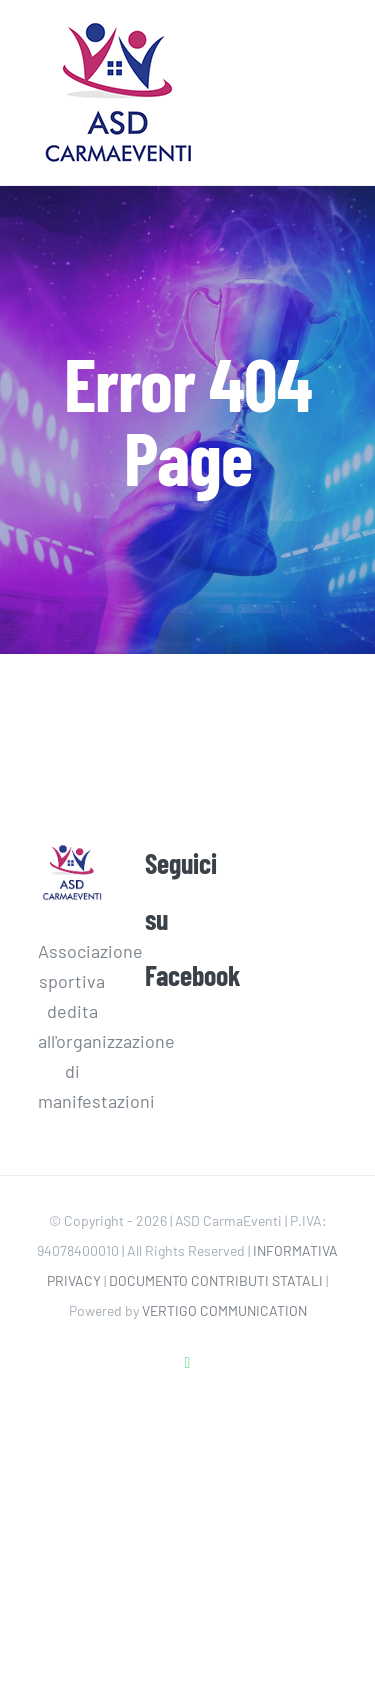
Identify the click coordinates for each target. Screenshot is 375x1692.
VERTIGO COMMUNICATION (224, 1310)
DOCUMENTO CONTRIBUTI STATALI (216, 1280)
